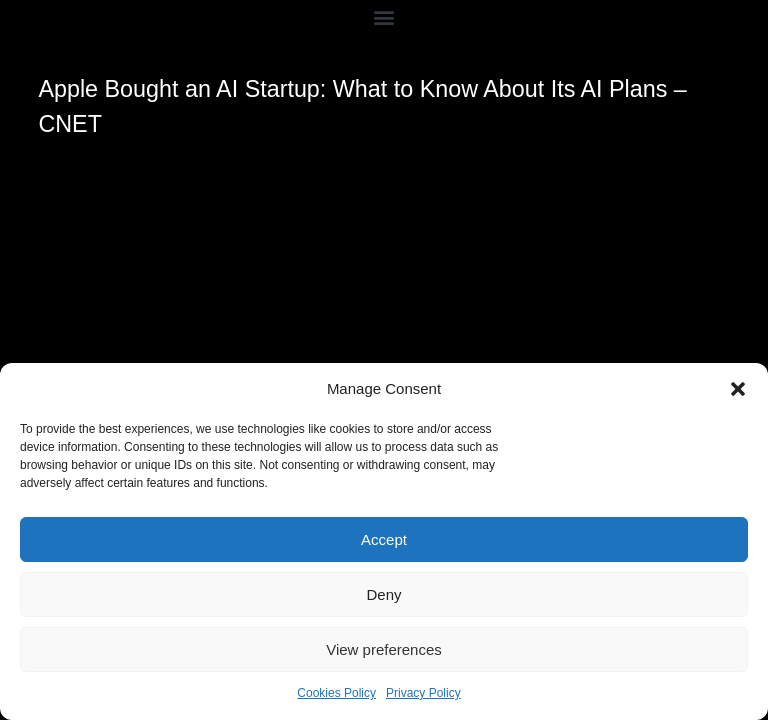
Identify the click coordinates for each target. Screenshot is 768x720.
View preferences (384, 649)
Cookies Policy (336, 693)
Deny (383, 594)
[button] (738, 389)
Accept (384, 539)
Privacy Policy (423, 693)
